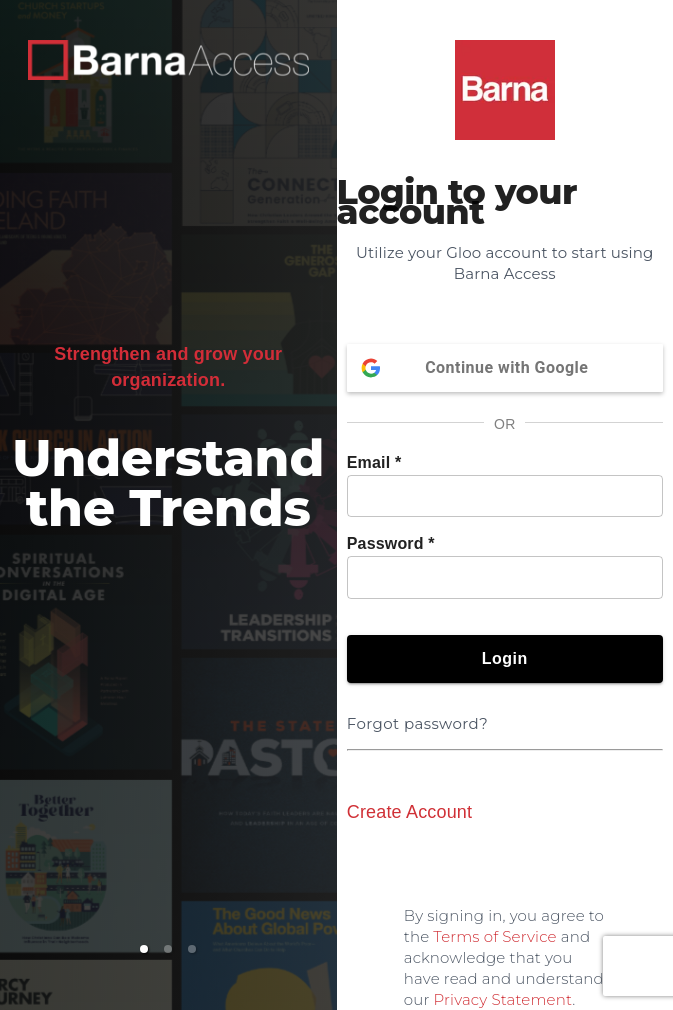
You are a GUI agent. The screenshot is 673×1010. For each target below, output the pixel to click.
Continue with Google (505, 368)
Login (505, 659)
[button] (144, 949)
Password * (391, 543)
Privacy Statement (503, 999)
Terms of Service (494, 936)
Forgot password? (421, 711)
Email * (374, 462)
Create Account (409, 812)
